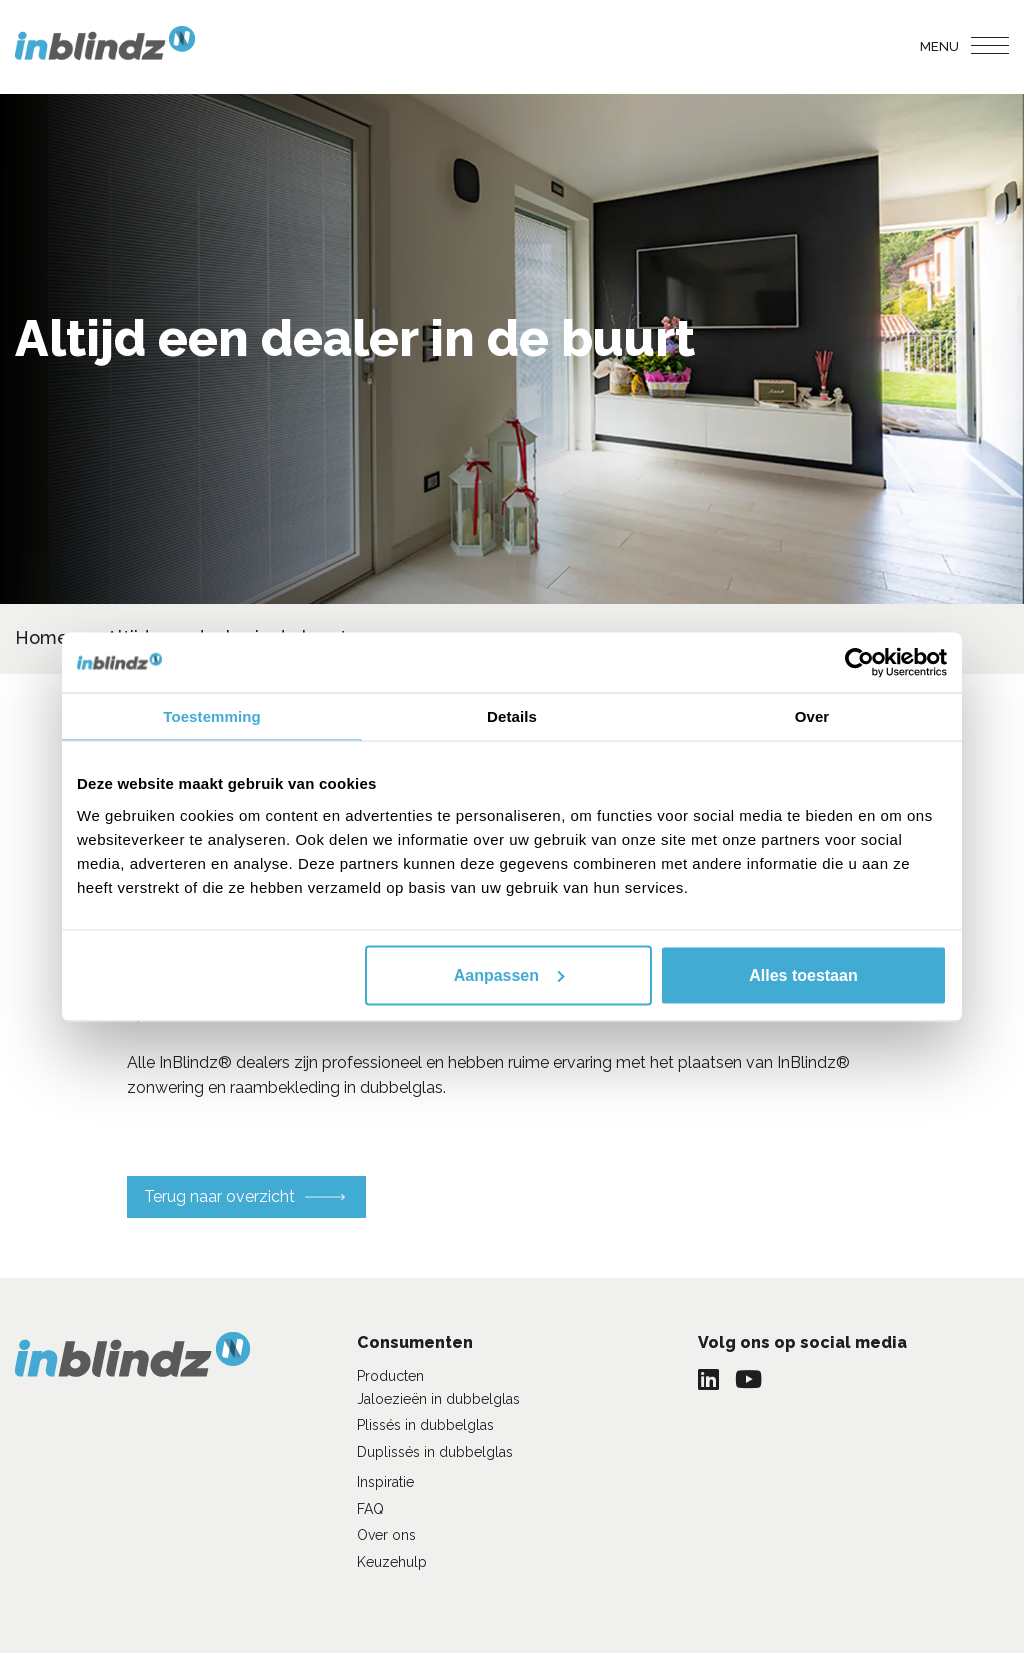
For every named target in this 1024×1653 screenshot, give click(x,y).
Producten (390, 1376)
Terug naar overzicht (219, 1196)
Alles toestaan (803, 974)
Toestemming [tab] (212, 715)
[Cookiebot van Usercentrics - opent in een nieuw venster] (859, 662)
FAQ (370, 1509)
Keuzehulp (392, 1562)
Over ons (386, 1535)
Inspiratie (385, 1482)
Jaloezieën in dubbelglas (438, 1399)
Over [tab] (812, 715)
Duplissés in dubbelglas (435, 1452)
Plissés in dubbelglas (425, 1425)
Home (42, 637)
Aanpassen (509, 974)
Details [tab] (512, 715)
